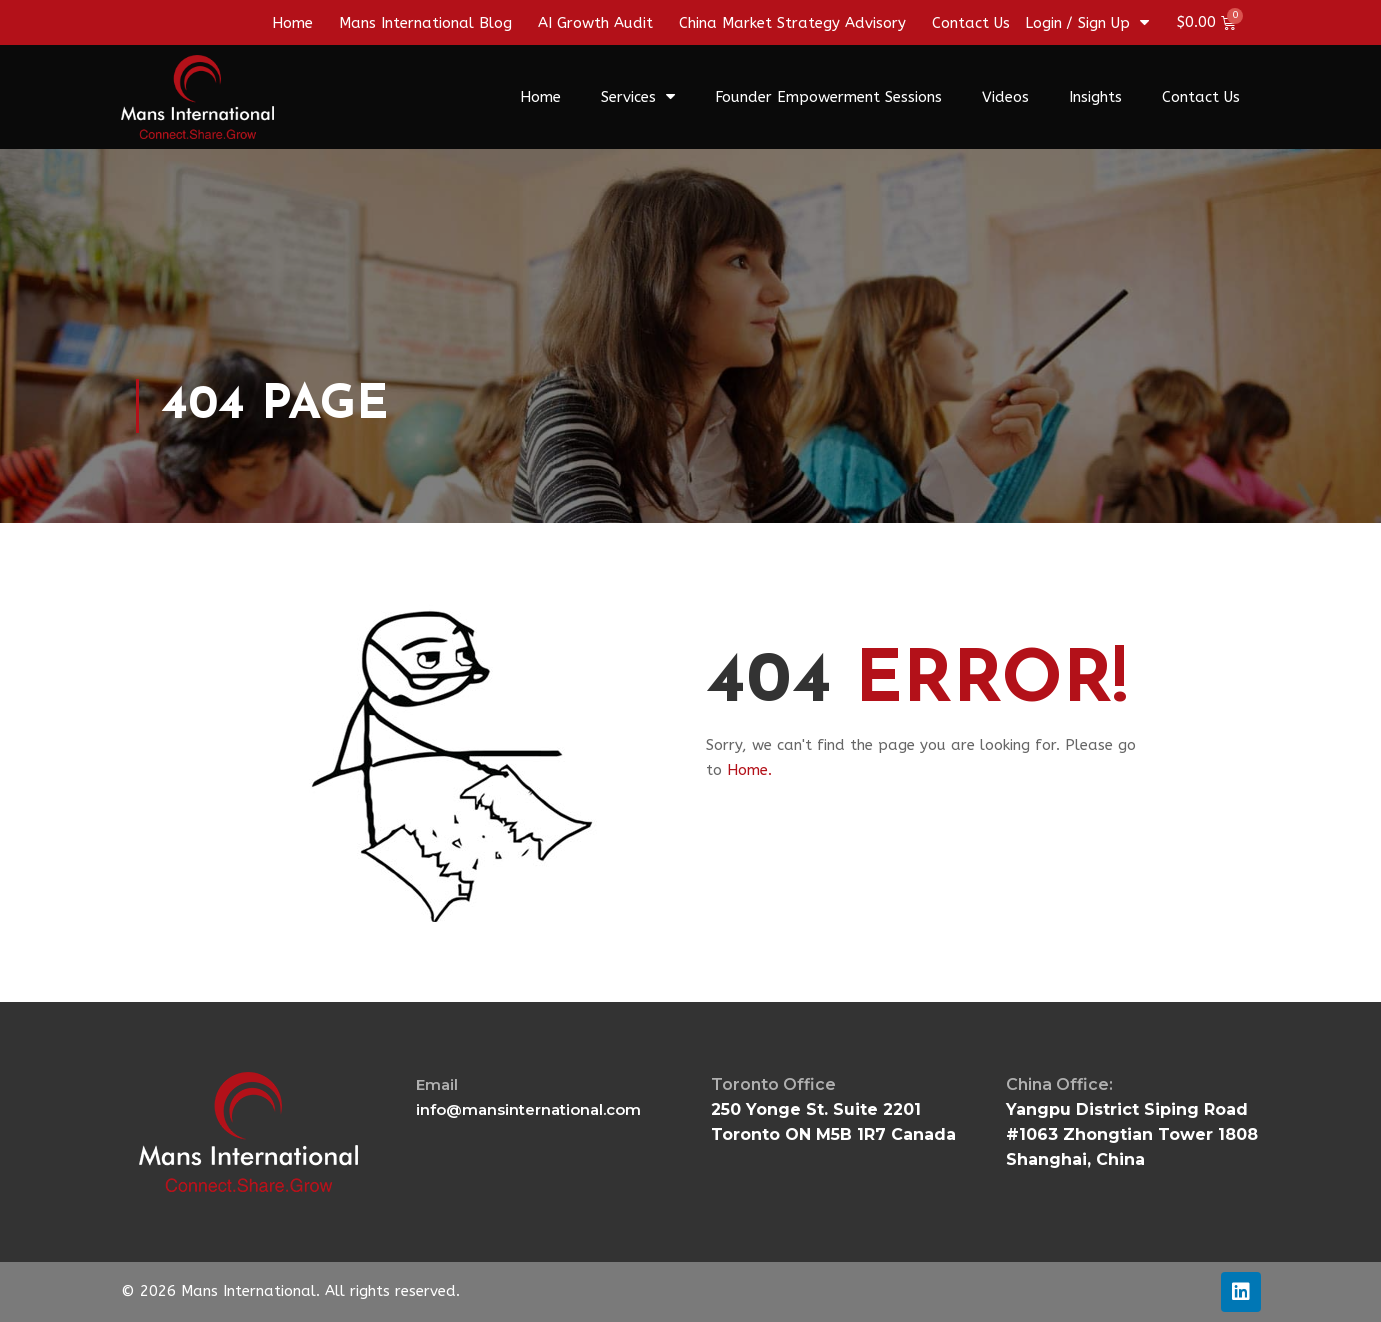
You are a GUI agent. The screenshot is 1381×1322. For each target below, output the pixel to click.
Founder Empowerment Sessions (828, 97)
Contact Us (971, 23)
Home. (749, 770)
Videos (1005, 97)
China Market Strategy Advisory (792, 23)
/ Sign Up (1107, 23)
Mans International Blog (425, 23)
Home (292, 23)
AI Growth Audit (595, 23)
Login (1043, 23)
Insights (1095, 97)
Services (638, 96)
